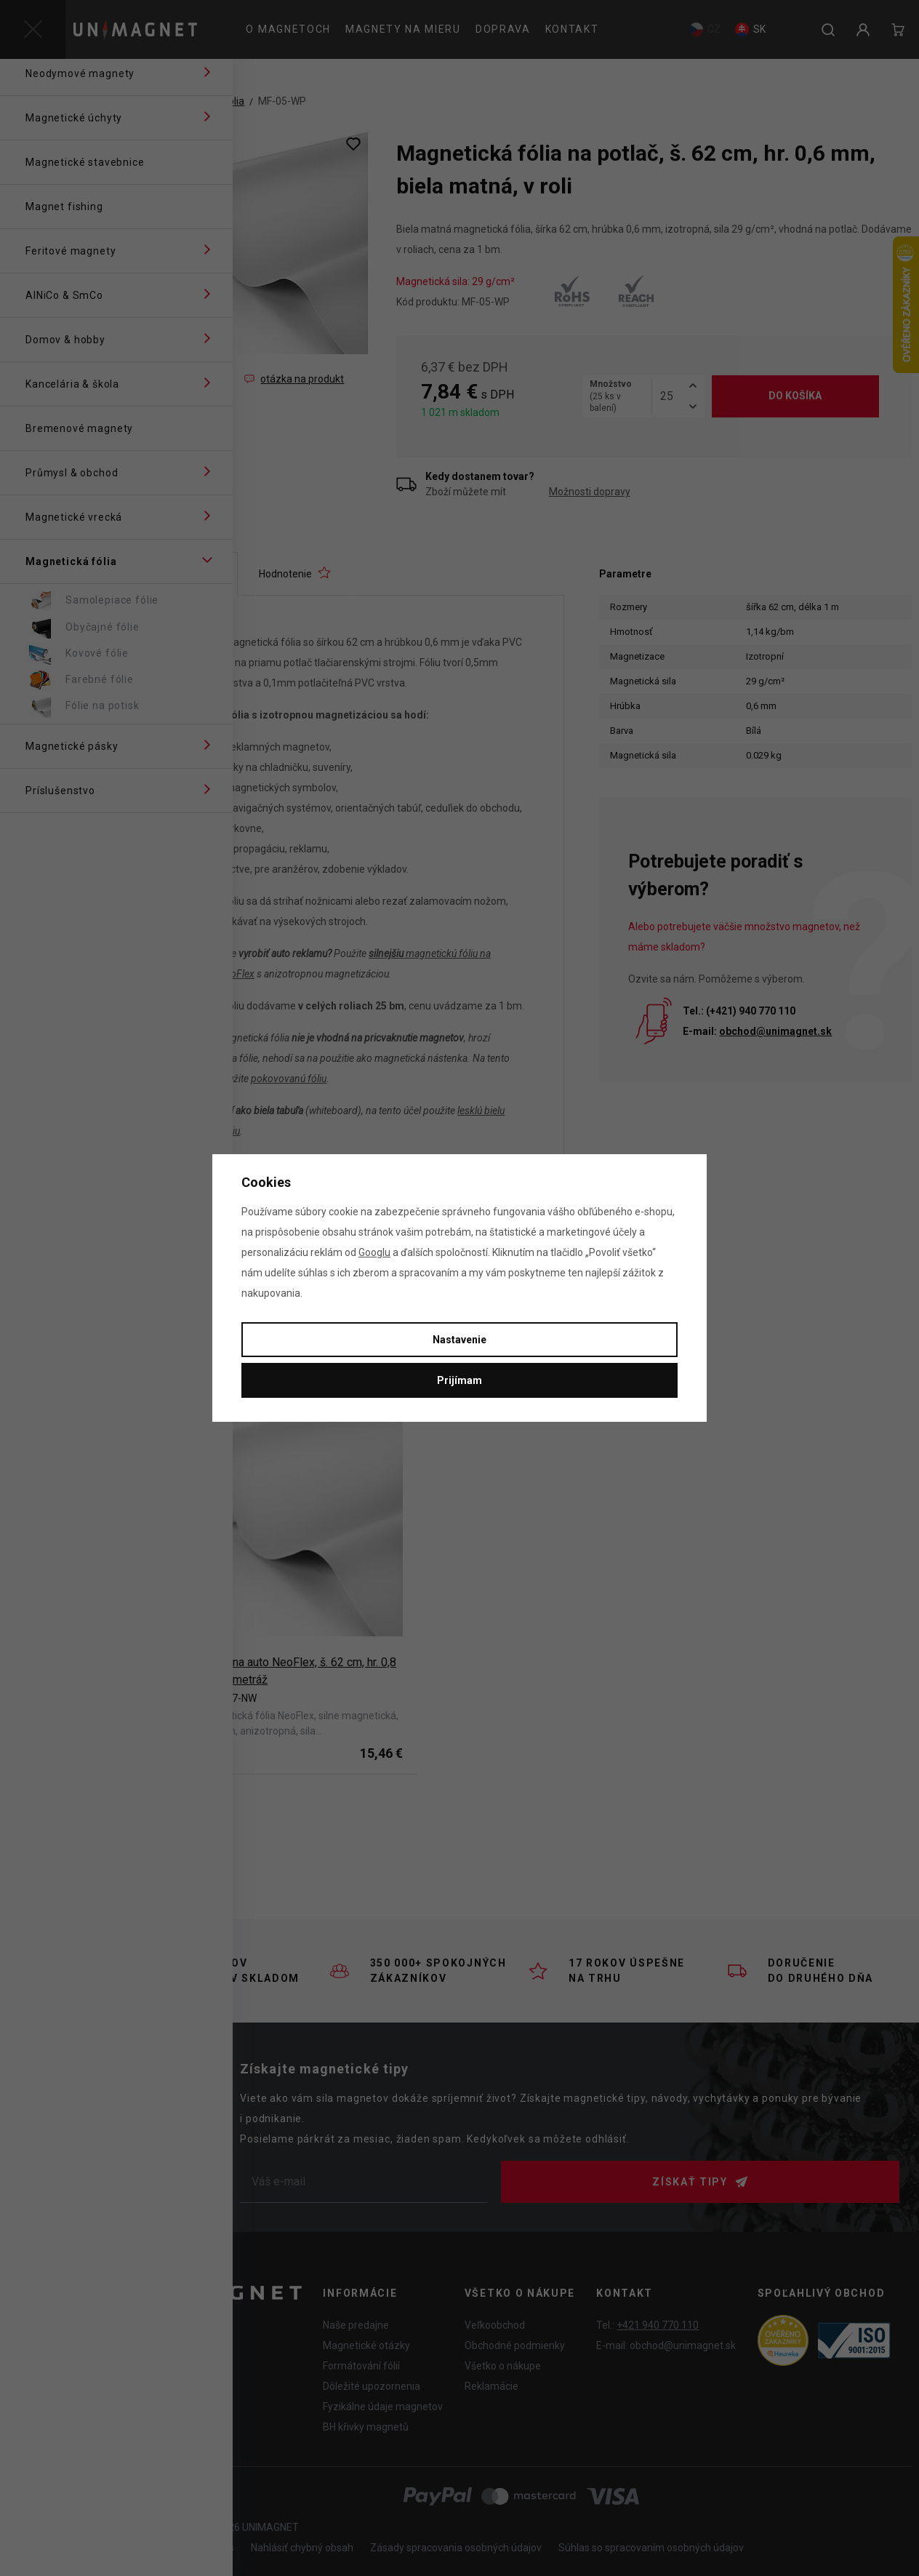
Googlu (374, 1252)
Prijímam (459, 1380)
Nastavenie (459, 1339)
